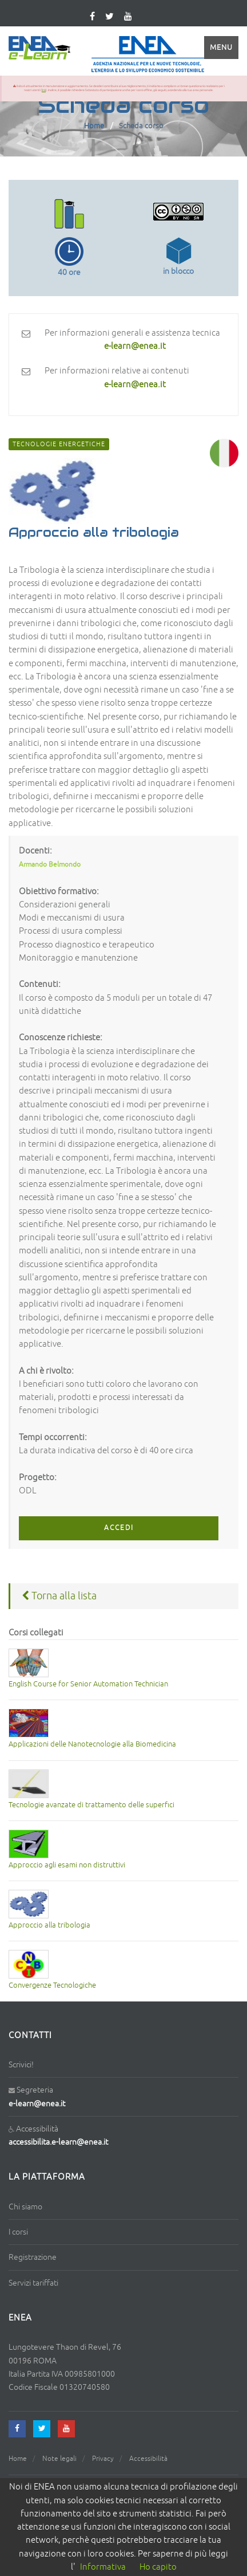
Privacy (103, 2459)
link (44, 90)
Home (94, 126)
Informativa (103, 2567)
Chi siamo (25, 2207)
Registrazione (33, 2257)
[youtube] (128, 16)
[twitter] (109, 16)
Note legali (59, 2459)
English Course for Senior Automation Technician (88, 1684)
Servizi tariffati (33, 2283)
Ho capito (158, 2567)
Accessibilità (148, 2459)
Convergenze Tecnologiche (52, 1985)
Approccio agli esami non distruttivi (67, 1865)
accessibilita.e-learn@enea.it (58, 2142)
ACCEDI (119, 1528)
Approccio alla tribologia (49, 1925)
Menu (221, 47)
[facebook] (17, 2428)
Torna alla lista (59, 1596)
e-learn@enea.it (37, 2104)
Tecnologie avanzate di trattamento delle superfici (91, 1805)
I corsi (18, 2232)
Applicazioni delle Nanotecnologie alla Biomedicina (92, 1744)
